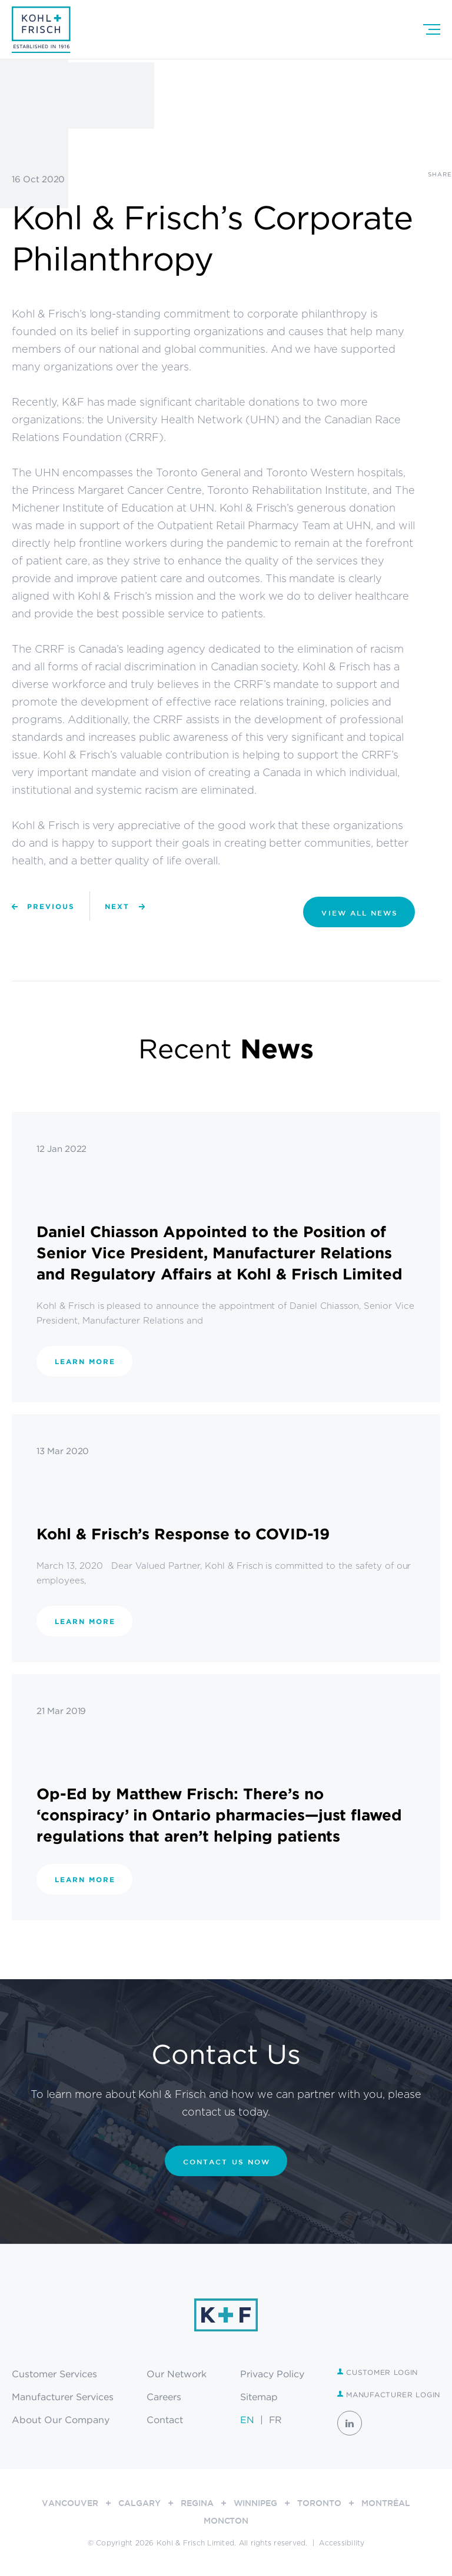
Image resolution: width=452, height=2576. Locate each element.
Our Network (177, 2373)
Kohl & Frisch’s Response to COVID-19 (183, 1533)
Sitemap (259, 2396)
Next (117, 906)
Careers (164, 2396)
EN (247, 2419)
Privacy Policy (272, 2373)
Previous (51, 906)
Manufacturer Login (388, 2394)
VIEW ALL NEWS (359, 912)
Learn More (85, 1361)
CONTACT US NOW (226, 2161)
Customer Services (54, 2373)
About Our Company (60, 2419)
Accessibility (341, 2543)
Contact (165, 2419)
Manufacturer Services (63, 2396)
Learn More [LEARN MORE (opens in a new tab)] (85, 1879)
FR (275, 2419)
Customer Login (377, 2372)
